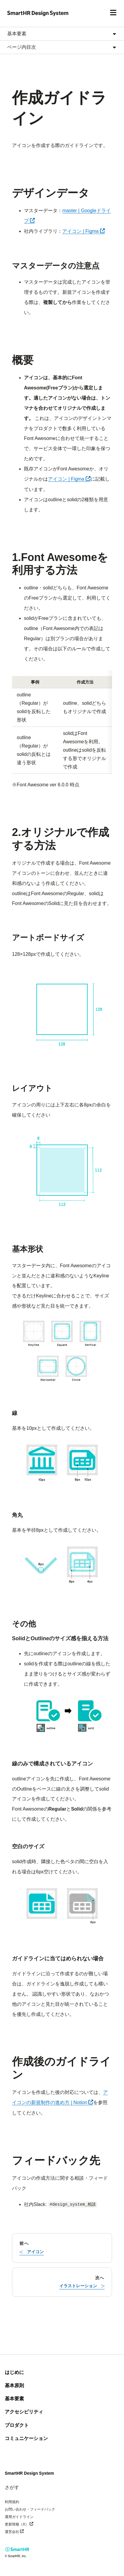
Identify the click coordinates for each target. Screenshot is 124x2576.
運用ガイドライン (19, 2517)
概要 (23, 360)
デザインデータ (50, 193)
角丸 (17, 1515)
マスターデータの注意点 (55, 265)
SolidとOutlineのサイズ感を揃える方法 (60, 1638)
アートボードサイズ (48, 937)
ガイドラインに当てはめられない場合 (58, 1959)
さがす (12, 2487)
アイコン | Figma (83, 231)
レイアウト (32, 1088)
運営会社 (23, 2531)
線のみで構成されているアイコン (52, 1764)
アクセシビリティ (24, 2411)
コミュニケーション (26, 2438)
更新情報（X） (28, 2523)
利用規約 (12, 2502)
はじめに (14, 2372)
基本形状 (27, 1249)
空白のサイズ (28, 1846)
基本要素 (14, 2398)
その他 (24, 1623)
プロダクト (17, 2425)
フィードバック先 (56, 2160)
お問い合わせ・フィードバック (30, 2509)
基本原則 (14, 2385)
